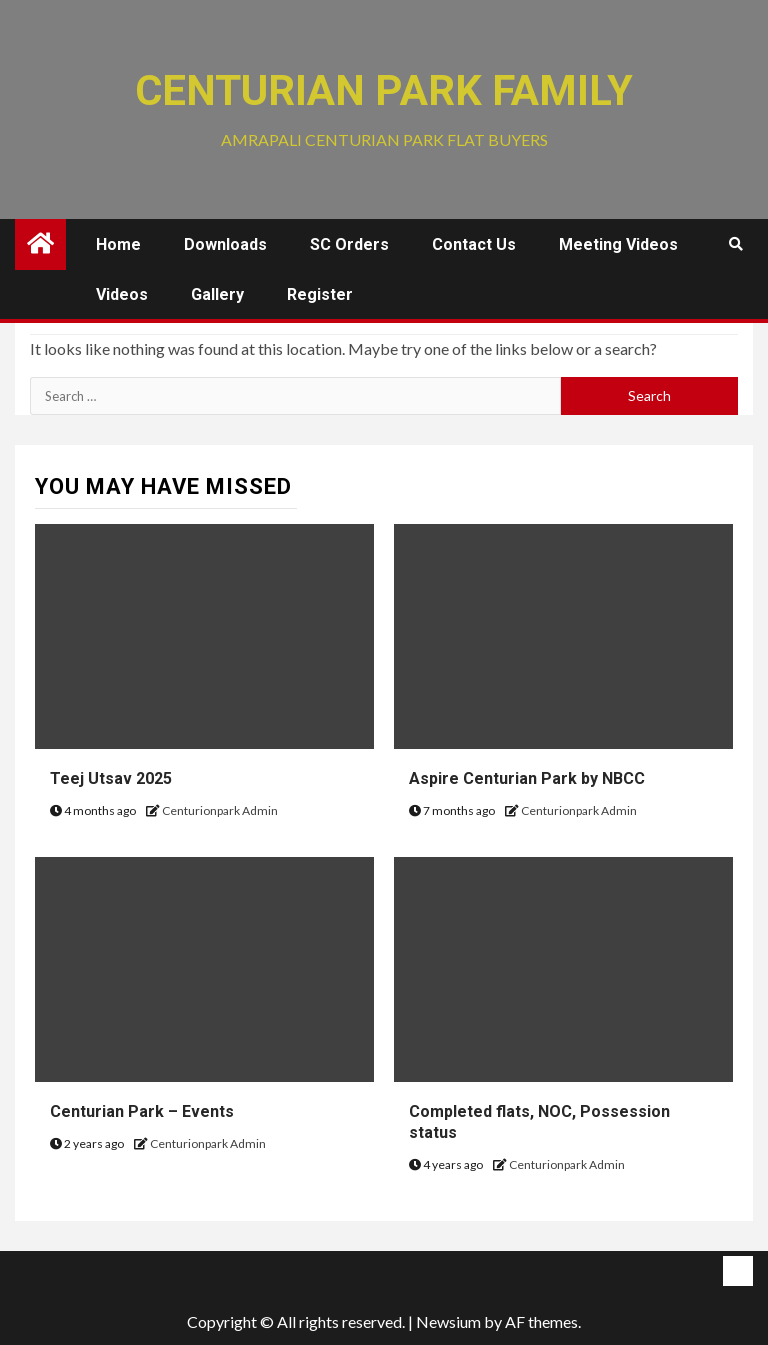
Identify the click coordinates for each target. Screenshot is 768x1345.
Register (320, 294)
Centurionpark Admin (220, 810)
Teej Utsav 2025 (111, 778)
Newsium (448, 1321)
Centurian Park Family (384, 90)
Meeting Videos (618, 244)
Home (118, 244)
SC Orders (349, 244)
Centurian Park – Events (142, 1111)
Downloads (225, 244)
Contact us (474, 244)
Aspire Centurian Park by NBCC (527, 778)
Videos (122, 294)
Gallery (217, 294)
